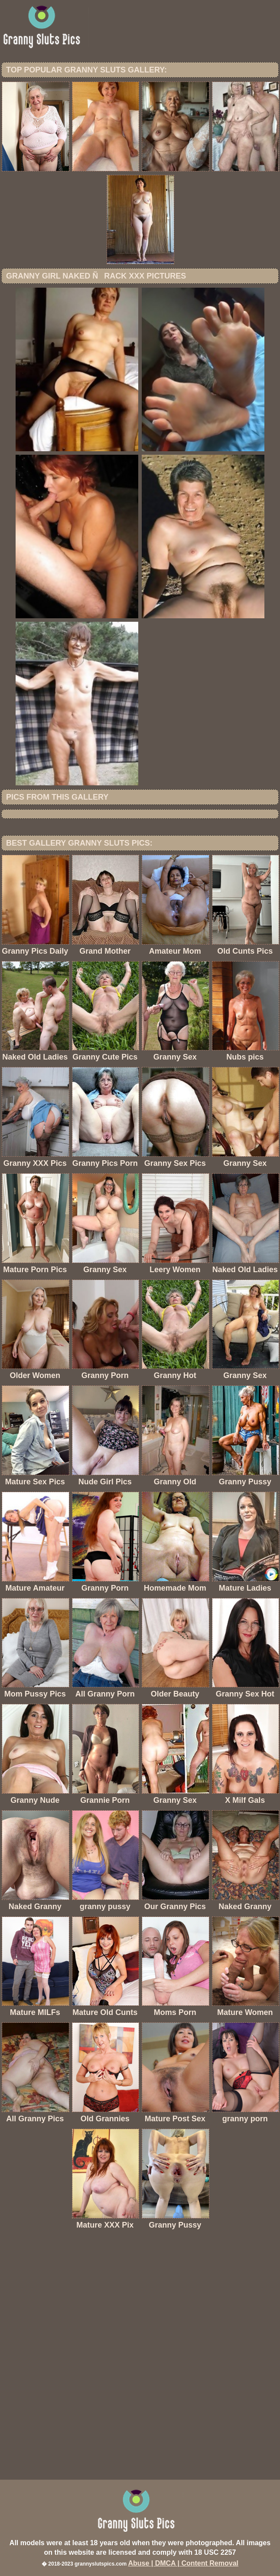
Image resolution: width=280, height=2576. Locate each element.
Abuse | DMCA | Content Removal (183, 2563)
